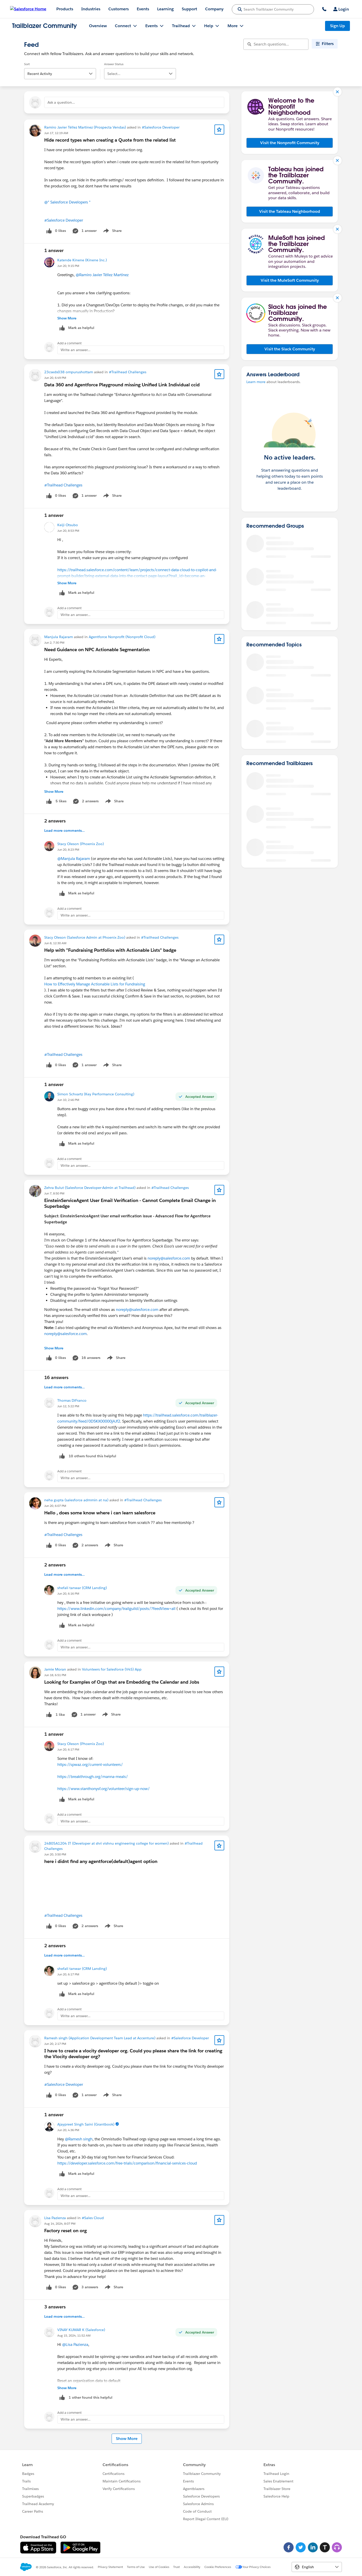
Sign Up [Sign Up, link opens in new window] (337, 25)
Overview (98, 25)
